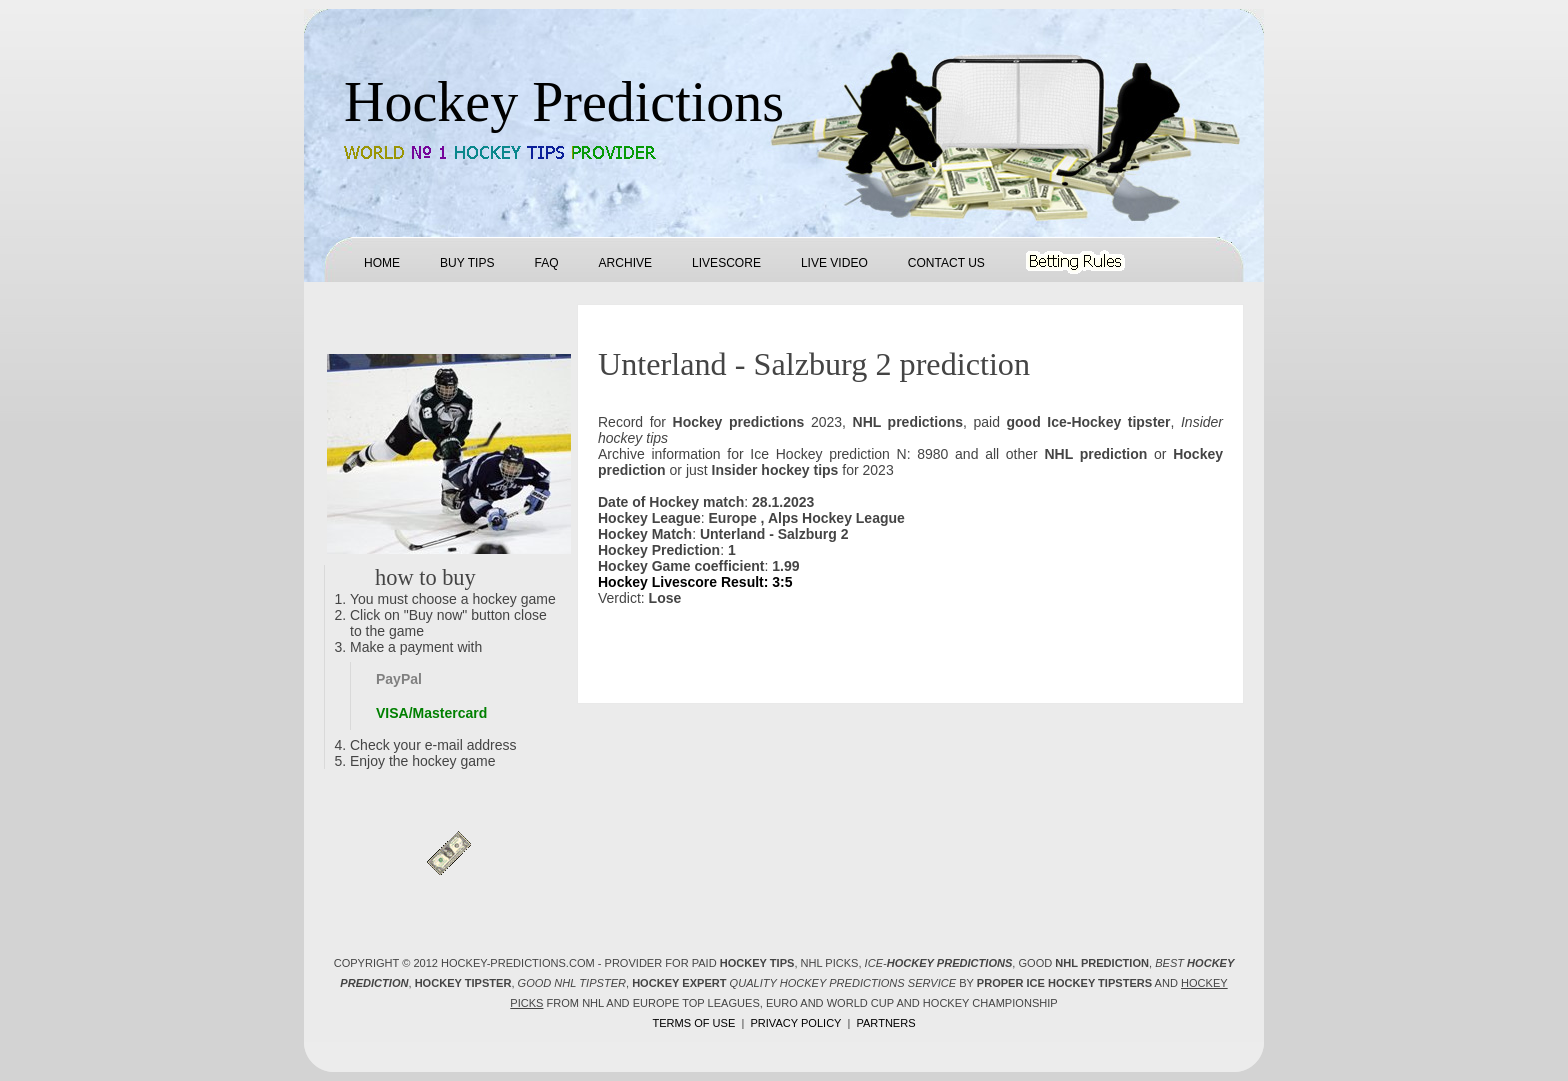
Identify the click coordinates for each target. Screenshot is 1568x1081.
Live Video (834, 263)
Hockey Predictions (564, 102)
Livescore (726, 263)
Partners (885, 1023)
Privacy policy (795, 1023)
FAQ (546, 263)
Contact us (946, 263)
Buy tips (467, 263)
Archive (625, 263)
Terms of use (693, 1023)
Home (382, 263)
